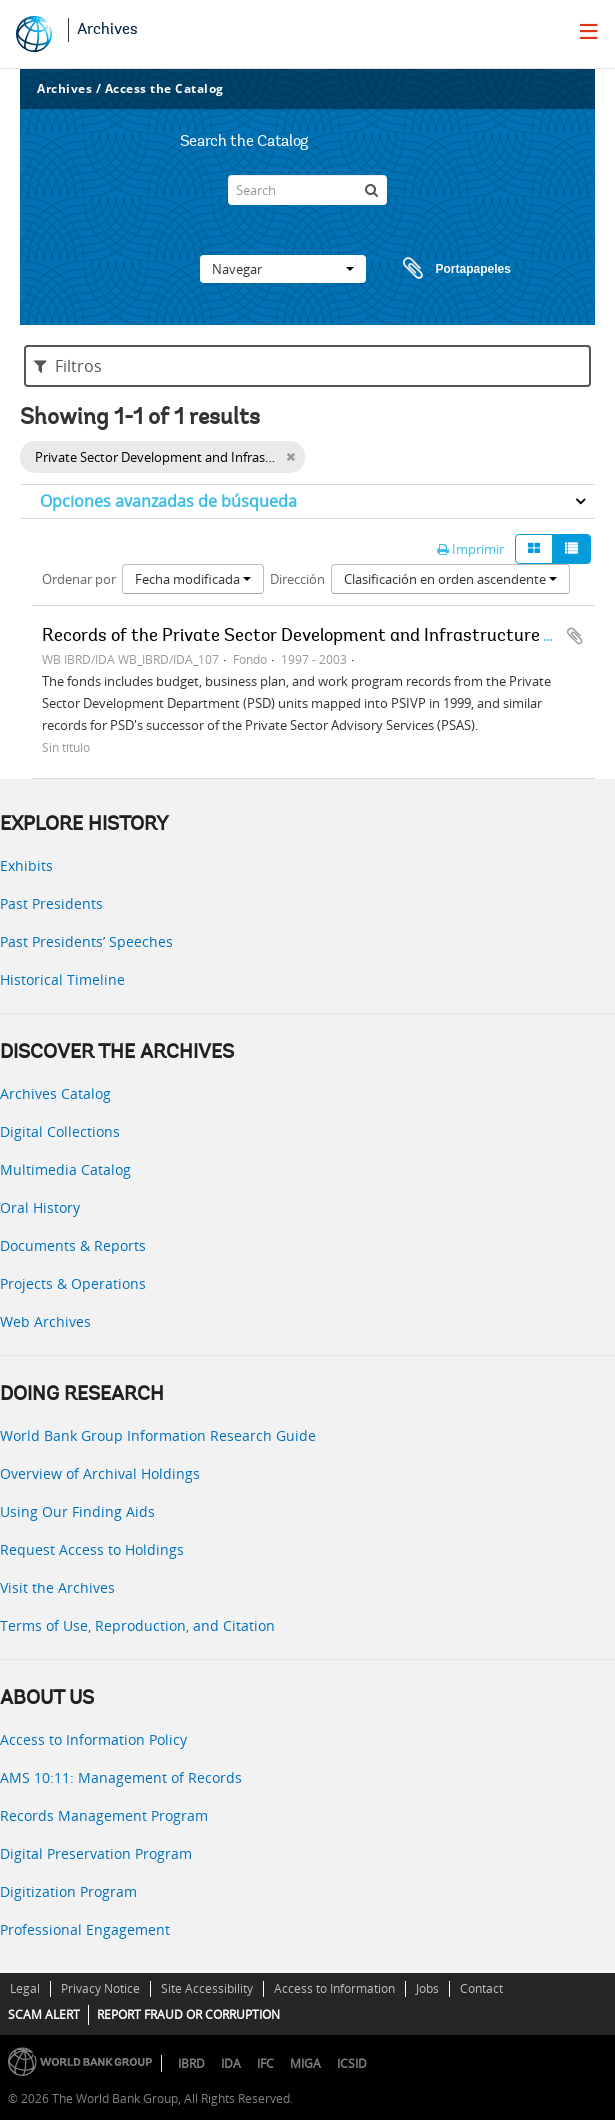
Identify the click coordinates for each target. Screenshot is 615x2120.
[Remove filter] (290, 457)
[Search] (307, 190)
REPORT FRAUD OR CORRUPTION (188, 2014)
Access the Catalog (164, 88)
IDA (231, 2063)
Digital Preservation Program (96, 1853)
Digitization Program (68, 1891)
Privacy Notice (100, 1988)
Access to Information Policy (93, 1739)
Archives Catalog (55, 1093)
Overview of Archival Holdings (100, 1473)
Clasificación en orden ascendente (450, 579)
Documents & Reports (73, 1245)
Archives (107, 30)
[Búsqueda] (372, 190)
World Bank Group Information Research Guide (158, 1435)
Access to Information (334, 1988)
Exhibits (26, 865)
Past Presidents (51, 903)
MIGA (305, 2063)
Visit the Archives (57, 1587)
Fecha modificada (193, 579)
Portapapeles (438, 269)
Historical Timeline (62, 979)
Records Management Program (104, 1815)
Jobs (427, 1988)
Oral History (40, 1207)
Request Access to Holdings (92, 1549)
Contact (481, 1988)
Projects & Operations (73, 1283)
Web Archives (45, 1321)
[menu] (589, 31)
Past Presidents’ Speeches (86, 941)
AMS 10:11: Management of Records (121, 1777)
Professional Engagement (85, 1929)
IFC (265, 2063)
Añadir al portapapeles (575, 636)
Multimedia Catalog (65, 1169)
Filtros (68, 366)
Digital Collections (60, 1131)
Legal (25, 1988)
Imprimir (470, 549)
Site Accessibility (207, 1988)
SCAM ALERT (44, 2014)
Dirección (297, 579)
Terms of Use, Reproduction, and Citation (137, 1625)
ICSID (352, 2063)
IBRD (191, 2063)
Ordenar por (79, 579)
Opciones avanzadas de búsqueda (168, 501)
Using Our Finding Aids (77, 1511)
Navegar (283, 269)
